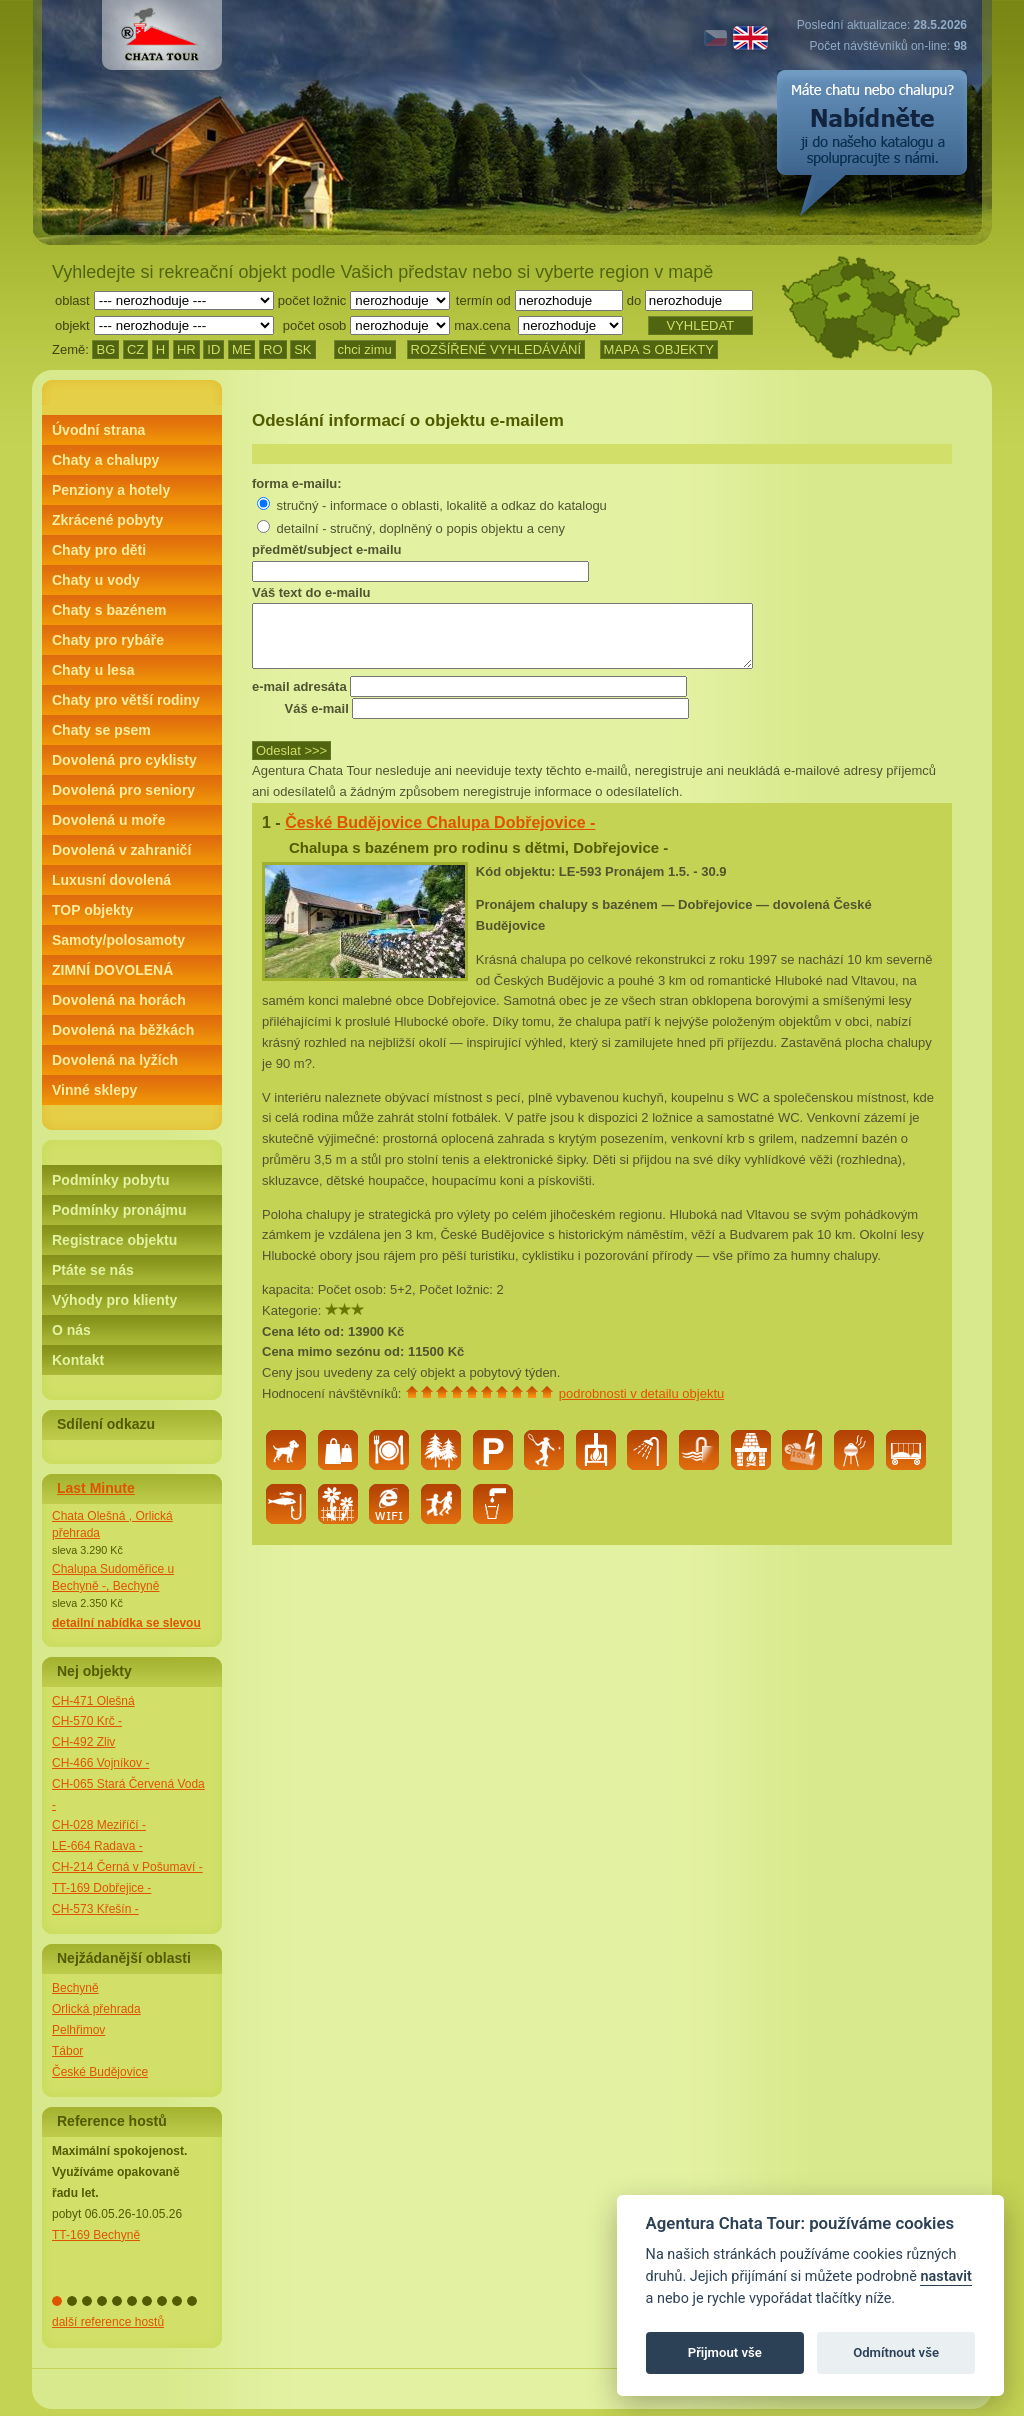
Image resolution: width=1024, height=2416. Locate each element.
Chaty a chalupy (105, 460)
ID (213, 349)
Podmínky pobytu (110, 1180)
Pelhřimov (78, 2030)
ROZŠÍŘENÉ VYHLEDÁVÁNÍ (496, 349)
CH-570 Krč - (87, 1721)
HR (186, 349)
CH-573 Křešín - (95, 1909)
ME (242, 349)
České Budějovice (100, 2072)
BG (105, 349)
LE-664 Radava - (97, 1846)
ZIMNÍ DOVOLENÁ (112, 970)
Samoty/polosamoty (118, 940)
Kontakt (78, 1360)
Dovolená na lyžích (115, 1060)
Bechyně (75, 1988)
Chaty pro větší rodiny (126, 700)
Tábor (67, 2051)
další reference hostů (108, 2322)
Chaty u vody (96, 580)
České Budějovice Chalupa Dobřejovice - (440, 834)
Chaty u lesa (93, 670)
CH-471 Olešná (93, 1701)
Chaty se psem (101, 730)
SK (302, 349)
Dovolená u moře (109, 820)
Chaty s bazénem (109, 610)
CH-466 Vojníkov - (100, 1763)
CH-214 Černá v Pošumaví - (127, 1867)
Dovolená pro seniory (123, 790)
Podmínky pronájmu (119, 1210)
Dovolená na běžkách (123, 1030)
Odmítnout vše (896, 2352)
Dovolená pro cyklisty (124, 760)
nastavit (945, 2276)
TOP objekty (92, 910)
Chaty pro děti (99, 550)
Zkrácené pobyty (107, 520)
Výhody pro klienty (114, 1300)
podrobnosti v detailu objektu (642, 1405)
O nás (71, 1330)
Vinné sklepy (94, 1090)
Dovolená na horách (119, 1000)
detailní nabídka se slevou (126, 1623)
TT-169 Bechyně (96, 2235)
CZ (135, 349)
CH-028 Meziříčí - (99, 1825)
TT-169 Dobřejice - (101, 1888)
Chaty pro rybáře (108, 640)
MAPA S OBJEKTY (659, 349)
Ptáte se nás (93, 1270)
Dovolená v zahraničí (121, 850)
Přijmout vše (725, 2352)
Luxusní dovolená (111, 880)
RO (273, 349)
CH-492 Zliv (83, 1742)
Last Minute (96, 1488)
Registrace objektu (114, 1240)
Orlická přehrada (96, 2009)
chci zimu (365, 349)
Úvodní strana (98, 430)
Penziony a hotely (111, 490)
